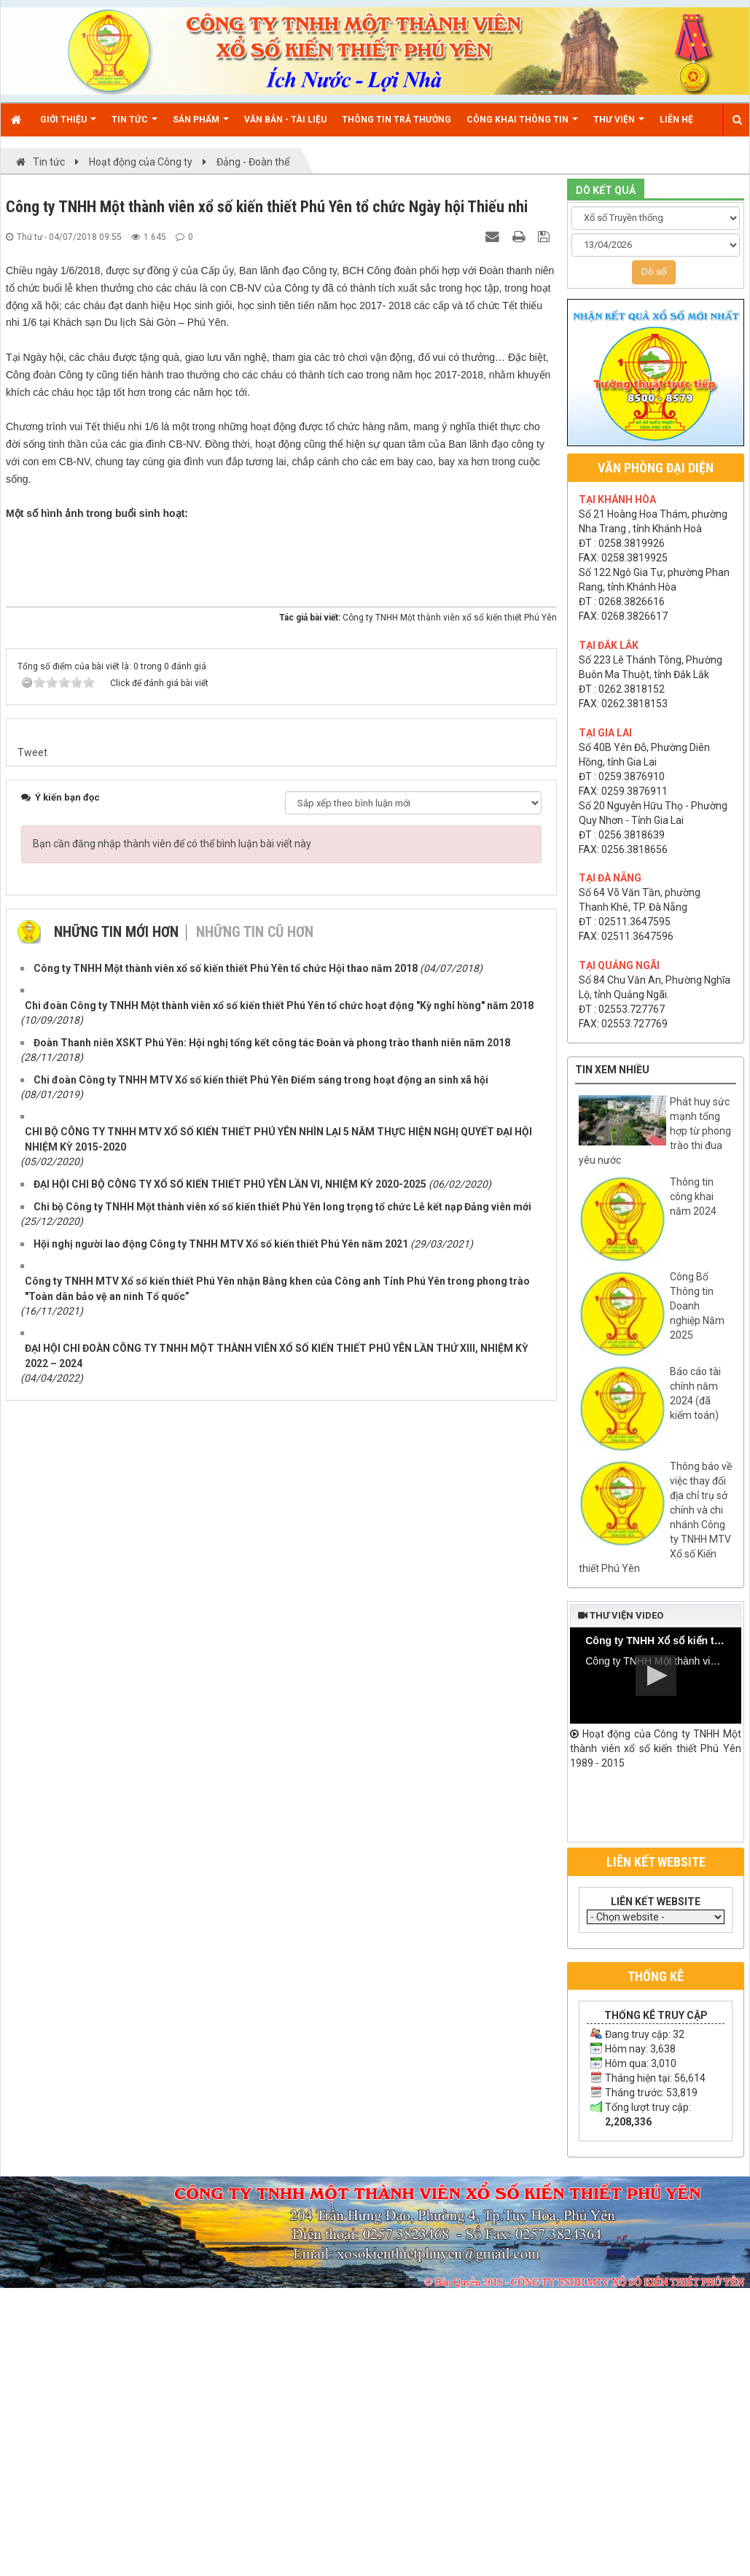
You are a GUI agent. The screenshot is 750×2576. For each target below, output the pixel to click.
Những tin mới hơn (116, 1981)
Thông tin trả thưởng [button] (396, 119)
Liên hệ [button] (676, 119)
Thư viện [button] (618, 125)
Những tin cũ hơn (254, 1981)
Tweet (32, 1802)
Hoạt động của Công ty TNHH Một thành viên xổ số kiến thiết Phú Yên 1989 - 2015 (655, 1748)
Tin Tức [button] (134, 125)
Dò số (653, 271)
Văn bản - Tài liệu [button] (285, 119)
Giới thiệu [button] (68, 125)
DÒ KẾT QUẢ (606, 190)
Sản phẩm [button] (201, 125)
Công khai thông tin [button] (522, 125)
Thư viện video (620, 1615)
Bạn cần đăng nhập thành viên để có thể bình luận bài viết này (172, 1893)
